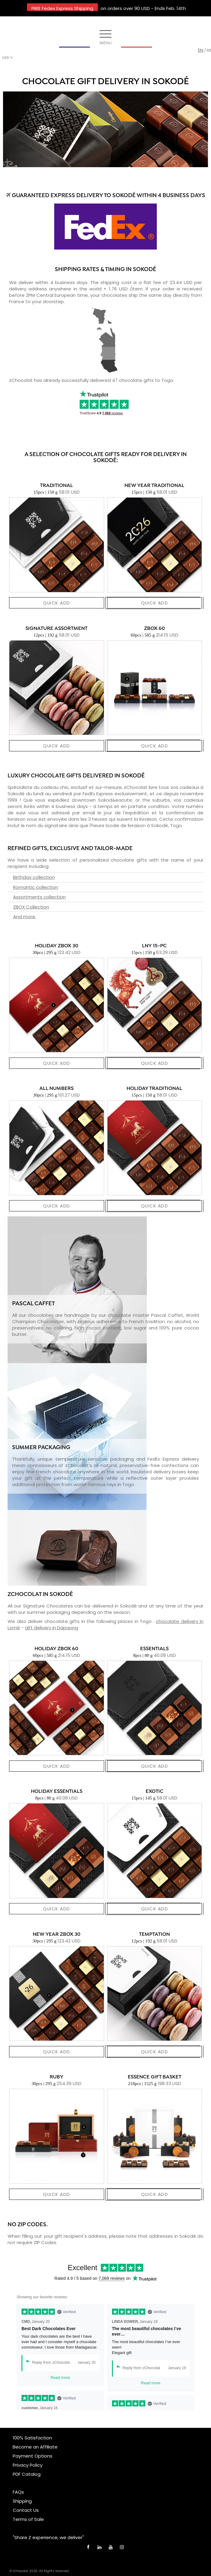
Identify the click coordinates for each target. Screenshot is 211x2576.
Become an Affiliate (35, 2447)
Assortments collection (39, 897)
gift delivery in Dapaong (51, 1627)
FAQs (18, 2492)
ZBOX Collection (31, 907)
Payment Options (32, 2456)
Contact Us (26, 2510)
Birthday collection (34, 877)
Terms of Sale (28, 2519)
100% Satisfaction (32, 2438)
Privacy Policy (27, 2465)
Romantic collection (35, 887)
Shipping (22, 2501)
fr (209, 50)
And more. (24, 916)
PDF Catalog (27, 2474)
